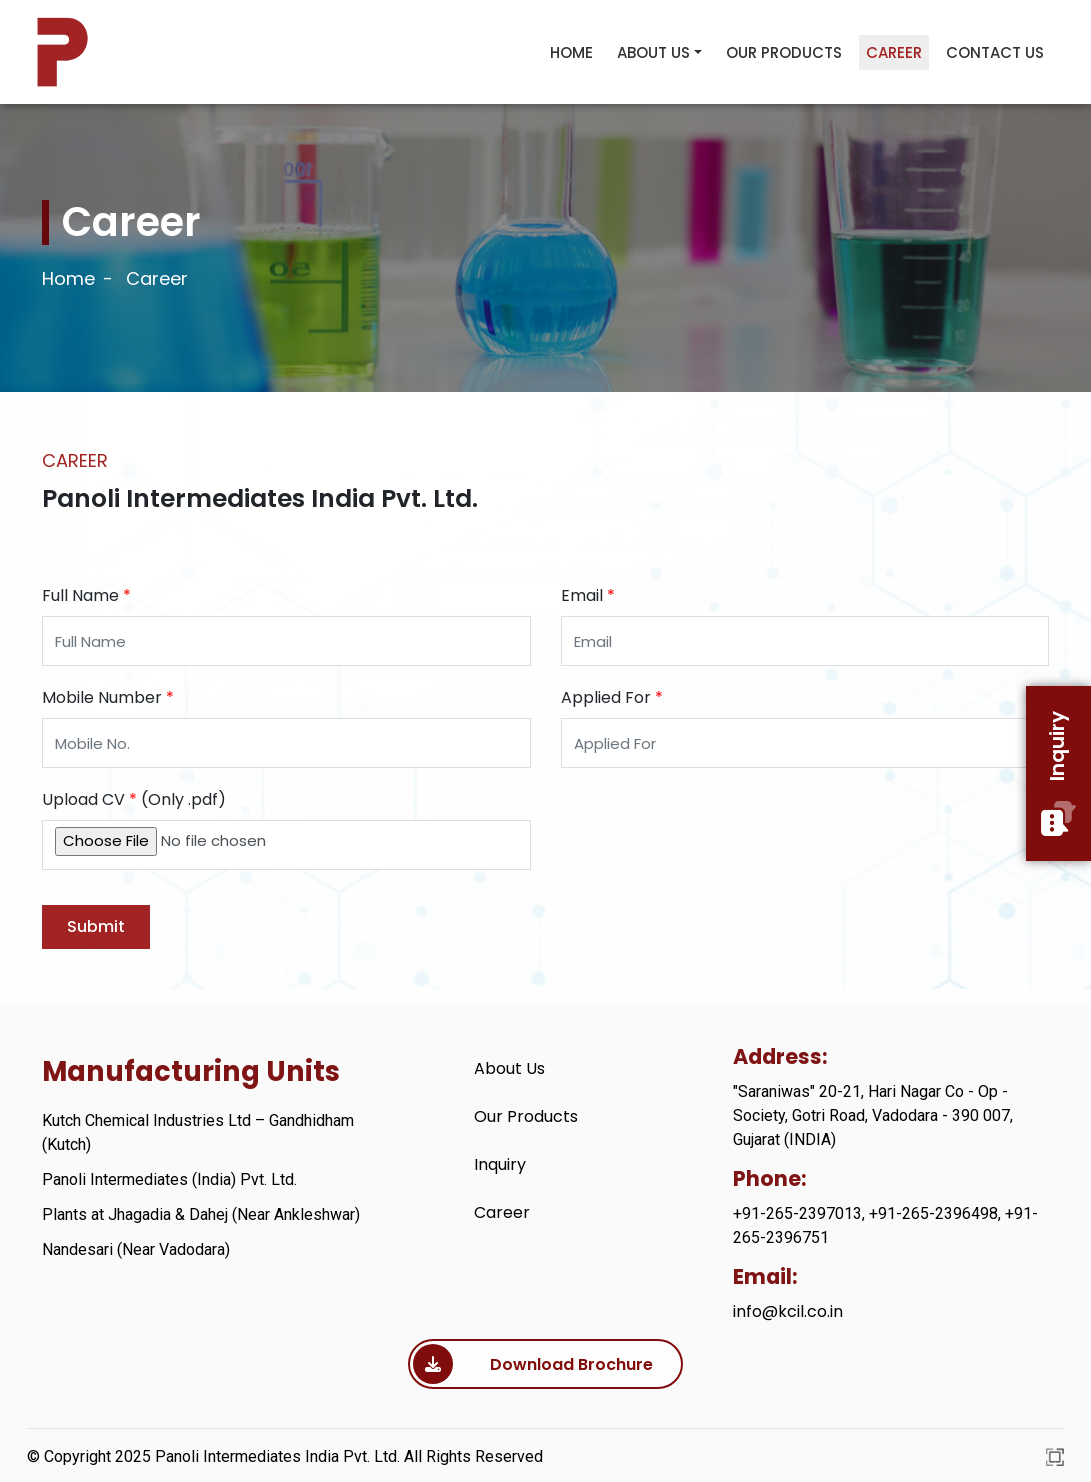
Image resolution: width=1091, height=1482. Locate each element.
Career (894, 52)
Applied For (612, 697)
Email (588, 595)
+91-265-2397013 (797, 1213)
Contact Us (995, 52)
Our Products (784, 52)
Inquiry (1058, 773)
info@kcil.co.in (788, 1311)
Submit (96, 926)
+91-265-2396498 (933, 1213)
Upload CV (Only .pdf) (134, 799)
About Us (653, 52)
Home (571, 52)
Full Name (86, 595)
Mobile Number (108, 697)
